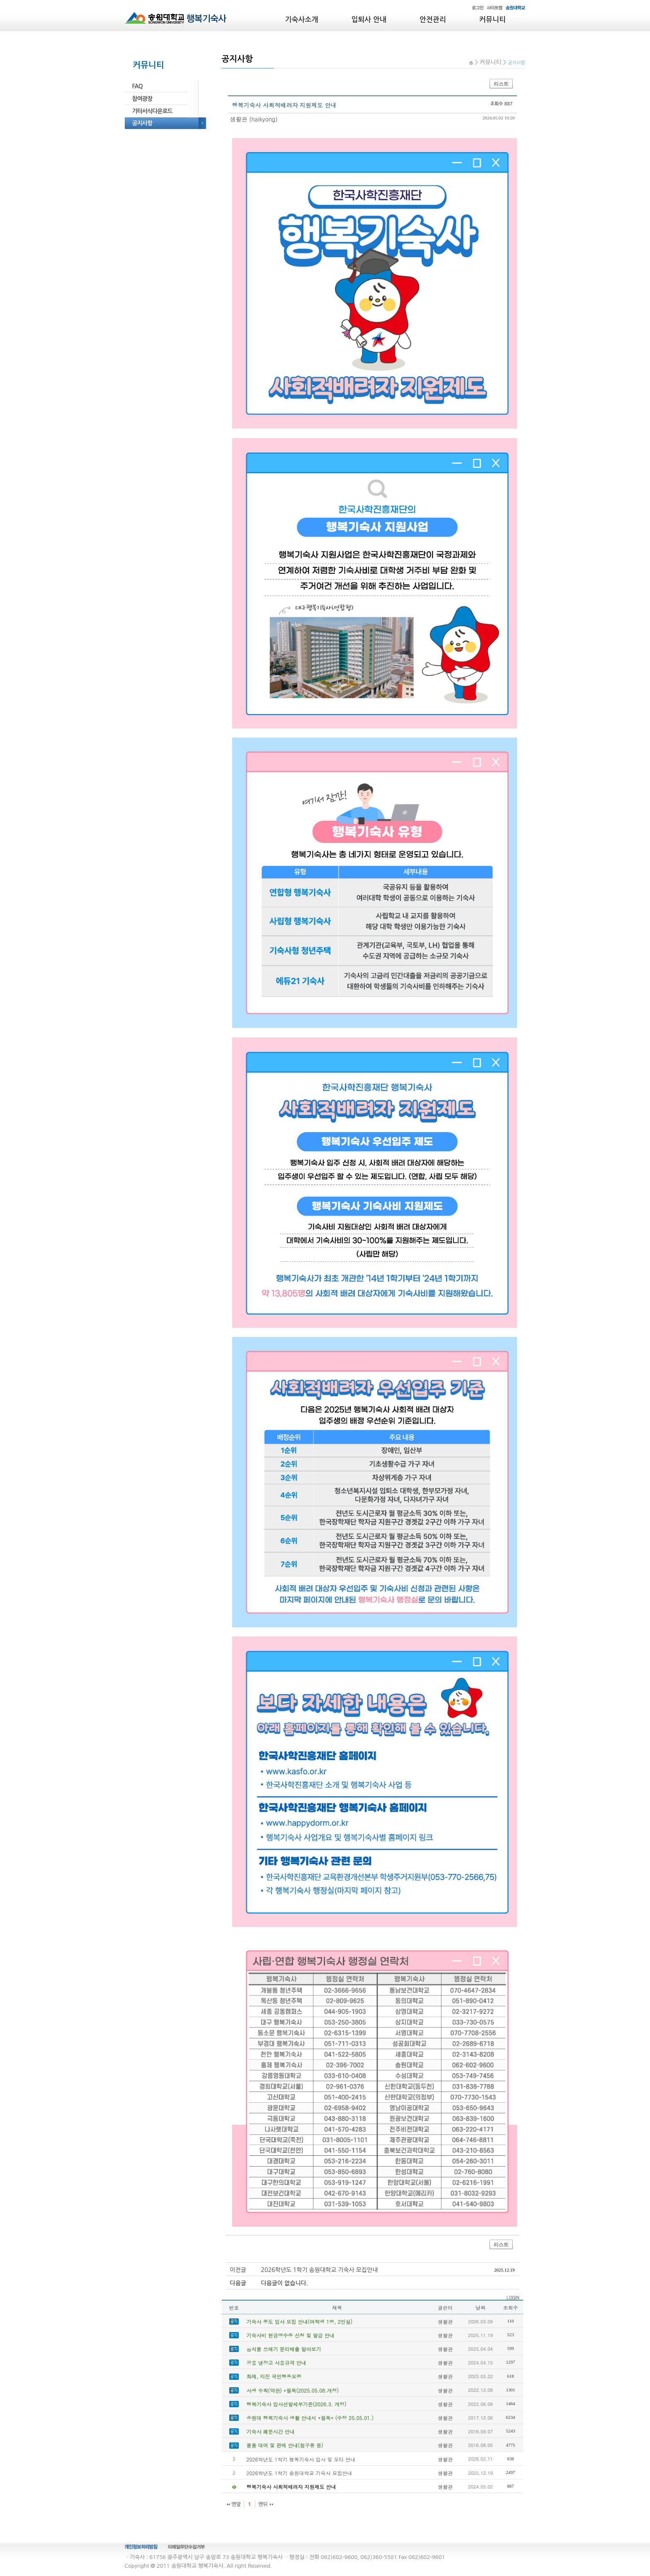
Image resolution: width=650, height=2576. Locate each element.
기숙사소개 (301, 19)
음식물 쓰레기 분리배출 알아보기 (284, 2348)
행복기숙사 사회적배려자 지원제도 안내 (291, 2486)
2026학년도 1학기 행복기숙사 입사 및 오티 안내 (301, 2459)
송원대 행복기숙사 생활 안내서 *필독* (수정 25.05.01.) (310, 2417)
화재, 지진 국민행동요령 (274, 2376)
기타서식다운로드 (152, 111)
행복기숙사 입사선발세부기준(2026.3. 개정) (297, 2404)
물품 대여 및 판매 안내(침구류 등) (285, 2445)
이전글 (238, 2270)
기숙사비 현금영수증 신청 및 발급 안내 (291, 2335)
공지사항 (142, 123)
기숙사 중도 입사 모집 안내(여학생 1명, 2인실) (300, 2321)
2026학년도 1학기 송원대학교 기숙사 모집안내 (319, 2270)
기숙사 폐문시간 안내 (271, 2431)
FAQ (137, 86)
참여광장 (142, 99)
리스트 (501, 84)
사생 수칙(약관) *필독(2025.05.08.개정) (293, 2390)
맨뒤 (263, 2504)
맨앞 (236, 2504)
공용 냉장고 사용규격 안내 (276, 2362)
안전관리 (433, 19)
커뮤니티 (492, 19)
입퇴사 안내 (368, 19)
